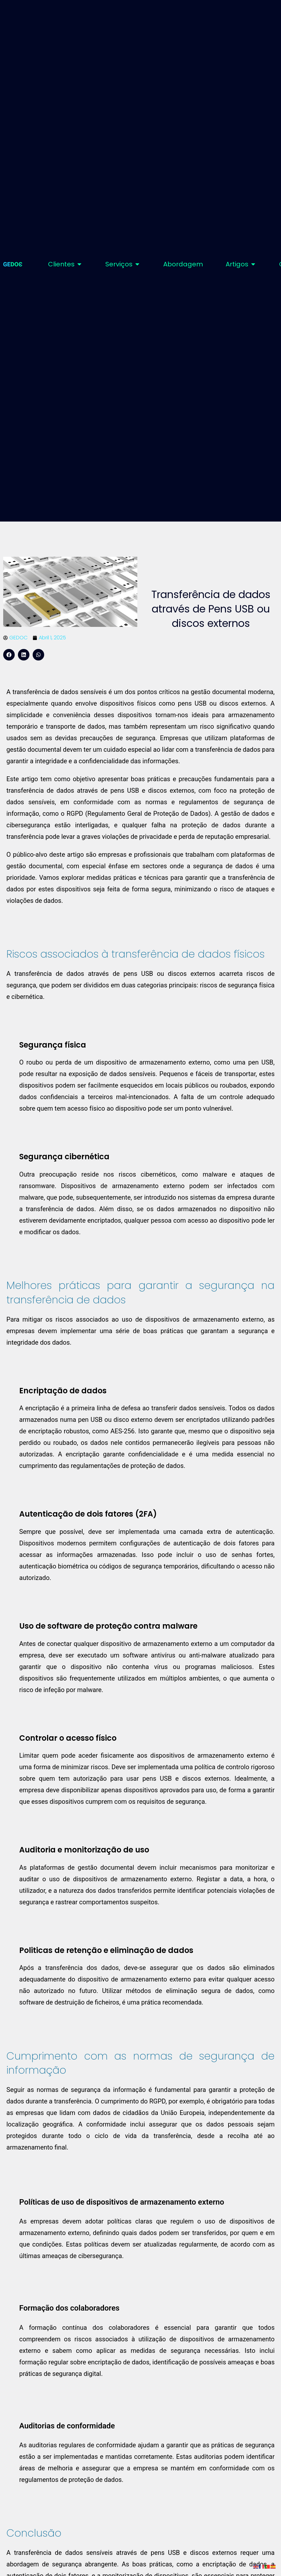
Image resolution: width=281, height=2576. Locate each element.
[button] (9, 654)
